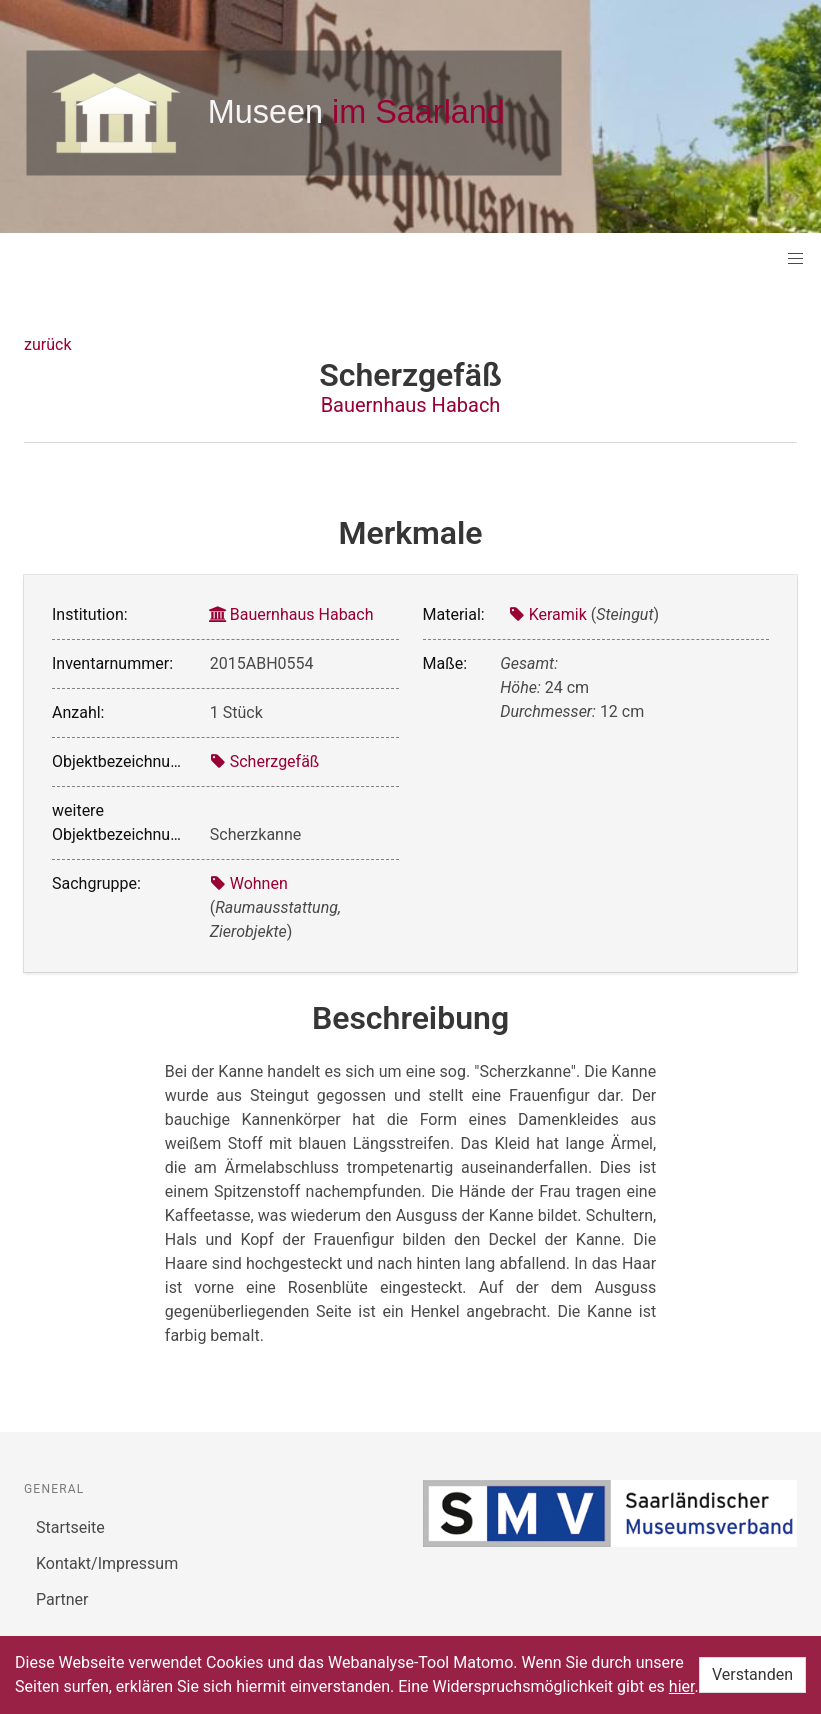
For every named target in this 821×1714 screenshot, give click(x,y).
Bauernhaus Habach (411, 405)
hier (682, 1686)
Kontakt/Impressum (107, 1563)
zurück (47, 344)
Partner (62, 1599)
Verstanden (752, 1674)
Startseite (70, 1527)
